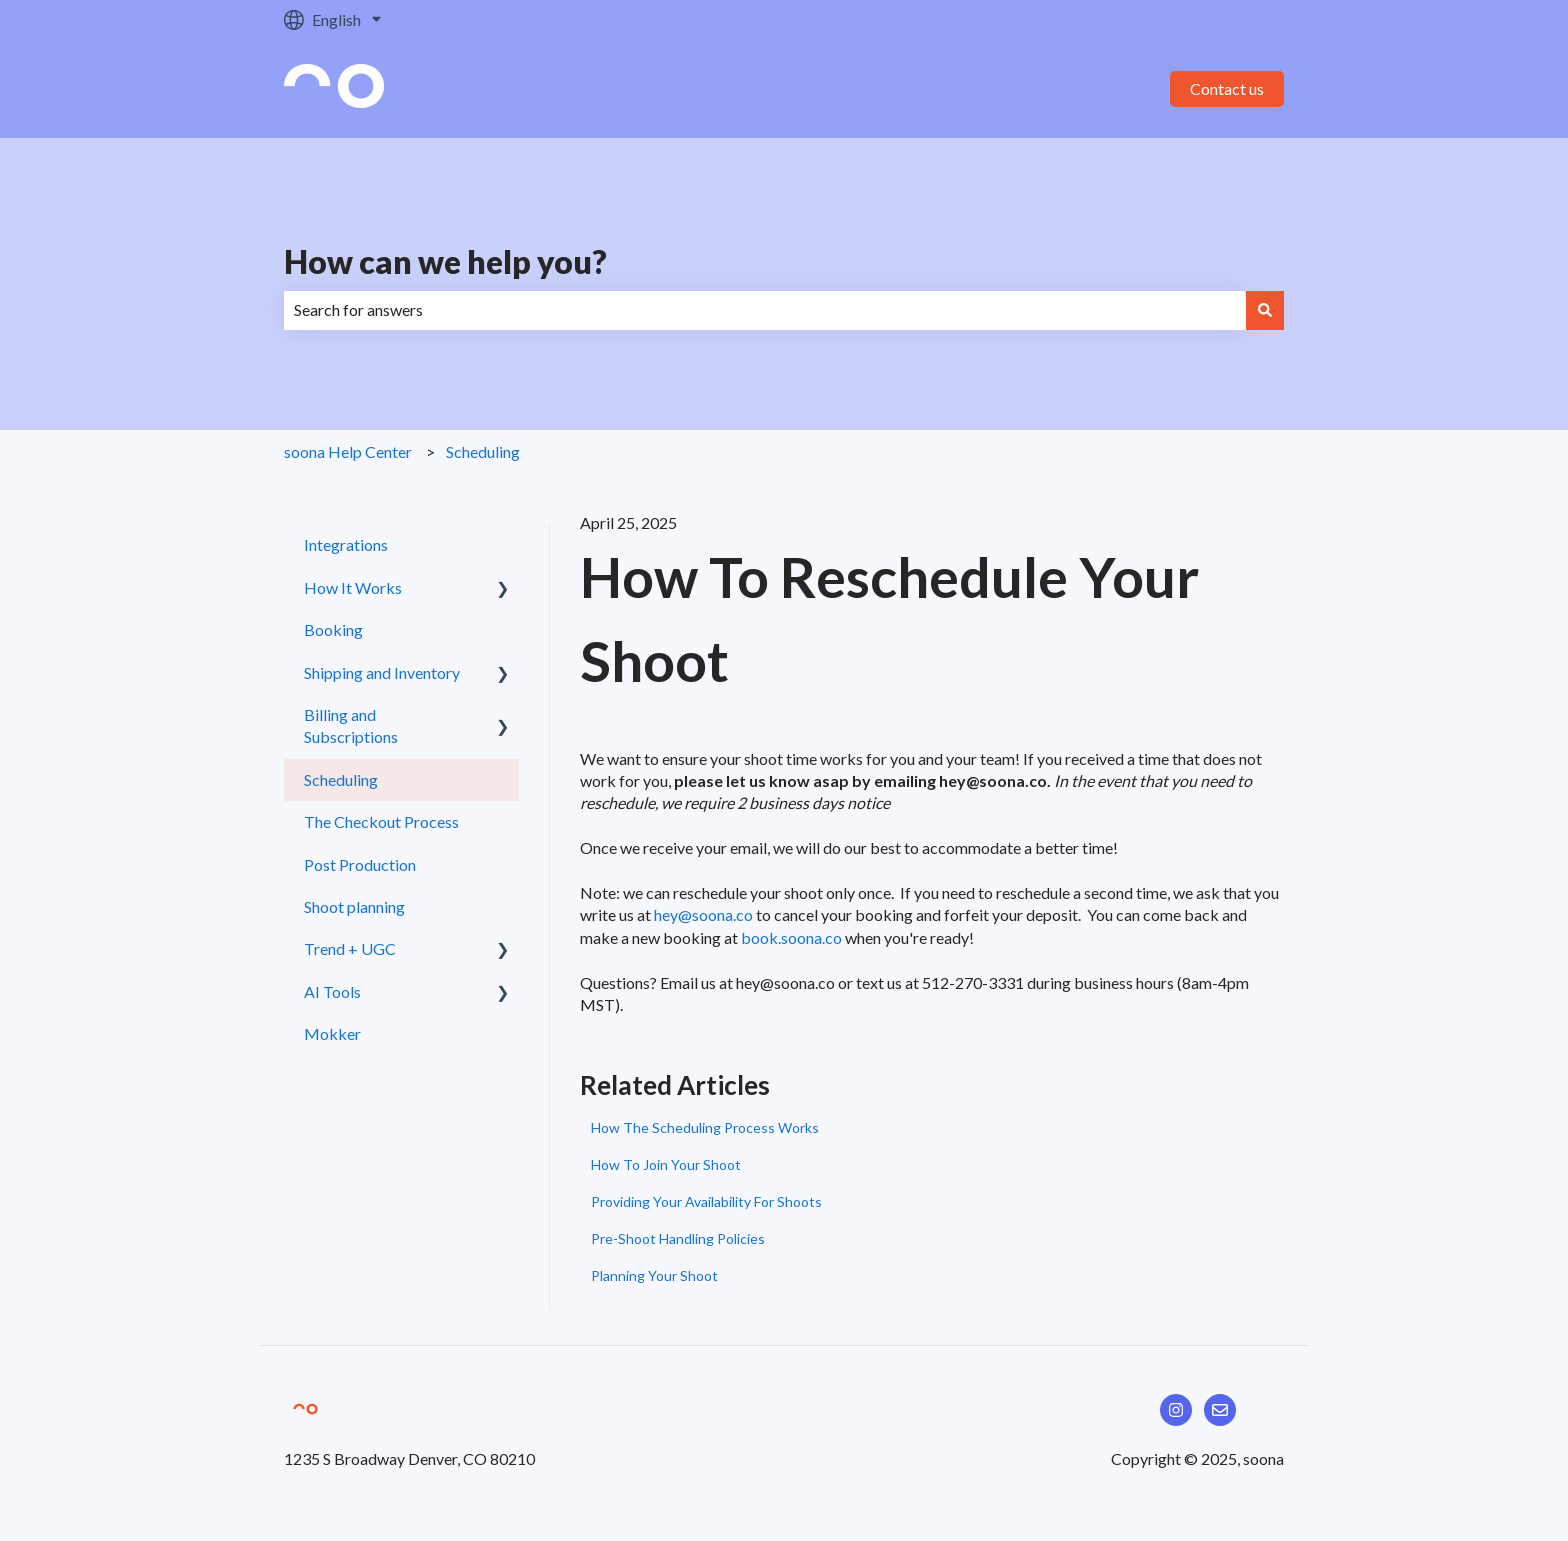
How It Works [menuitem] (353, 587)
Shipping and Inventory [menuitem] (382, 672)
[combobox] (765, 310)
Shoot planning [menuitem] (354, 906)
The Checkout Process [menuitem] (381, 821)
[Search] (1265, 310)
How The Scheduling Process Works (705, 1127)
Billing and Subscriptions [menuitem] (351, 725)
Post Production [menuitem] (360, 864)
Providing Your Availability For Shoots (706, 1201)
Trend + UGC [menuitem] (350, 948)
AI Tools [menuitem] (332, 991)
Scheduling (483, 451)
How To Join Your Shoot (666, 1164)
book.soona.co (791, 937)
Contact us (1227, 88)
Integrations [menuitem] (346, 544)
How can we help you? (445, 261)
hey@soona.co (703, 914)
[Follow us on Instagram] (1176, 1410)
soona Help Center (348, 451)
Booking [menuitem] (333, 629)
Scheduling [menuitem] (341, 779)
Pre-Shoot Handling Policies (678, 1238)
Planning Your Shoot (654, 1275)
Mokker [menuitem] (332, 1033)
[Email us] (1220, 1410)
